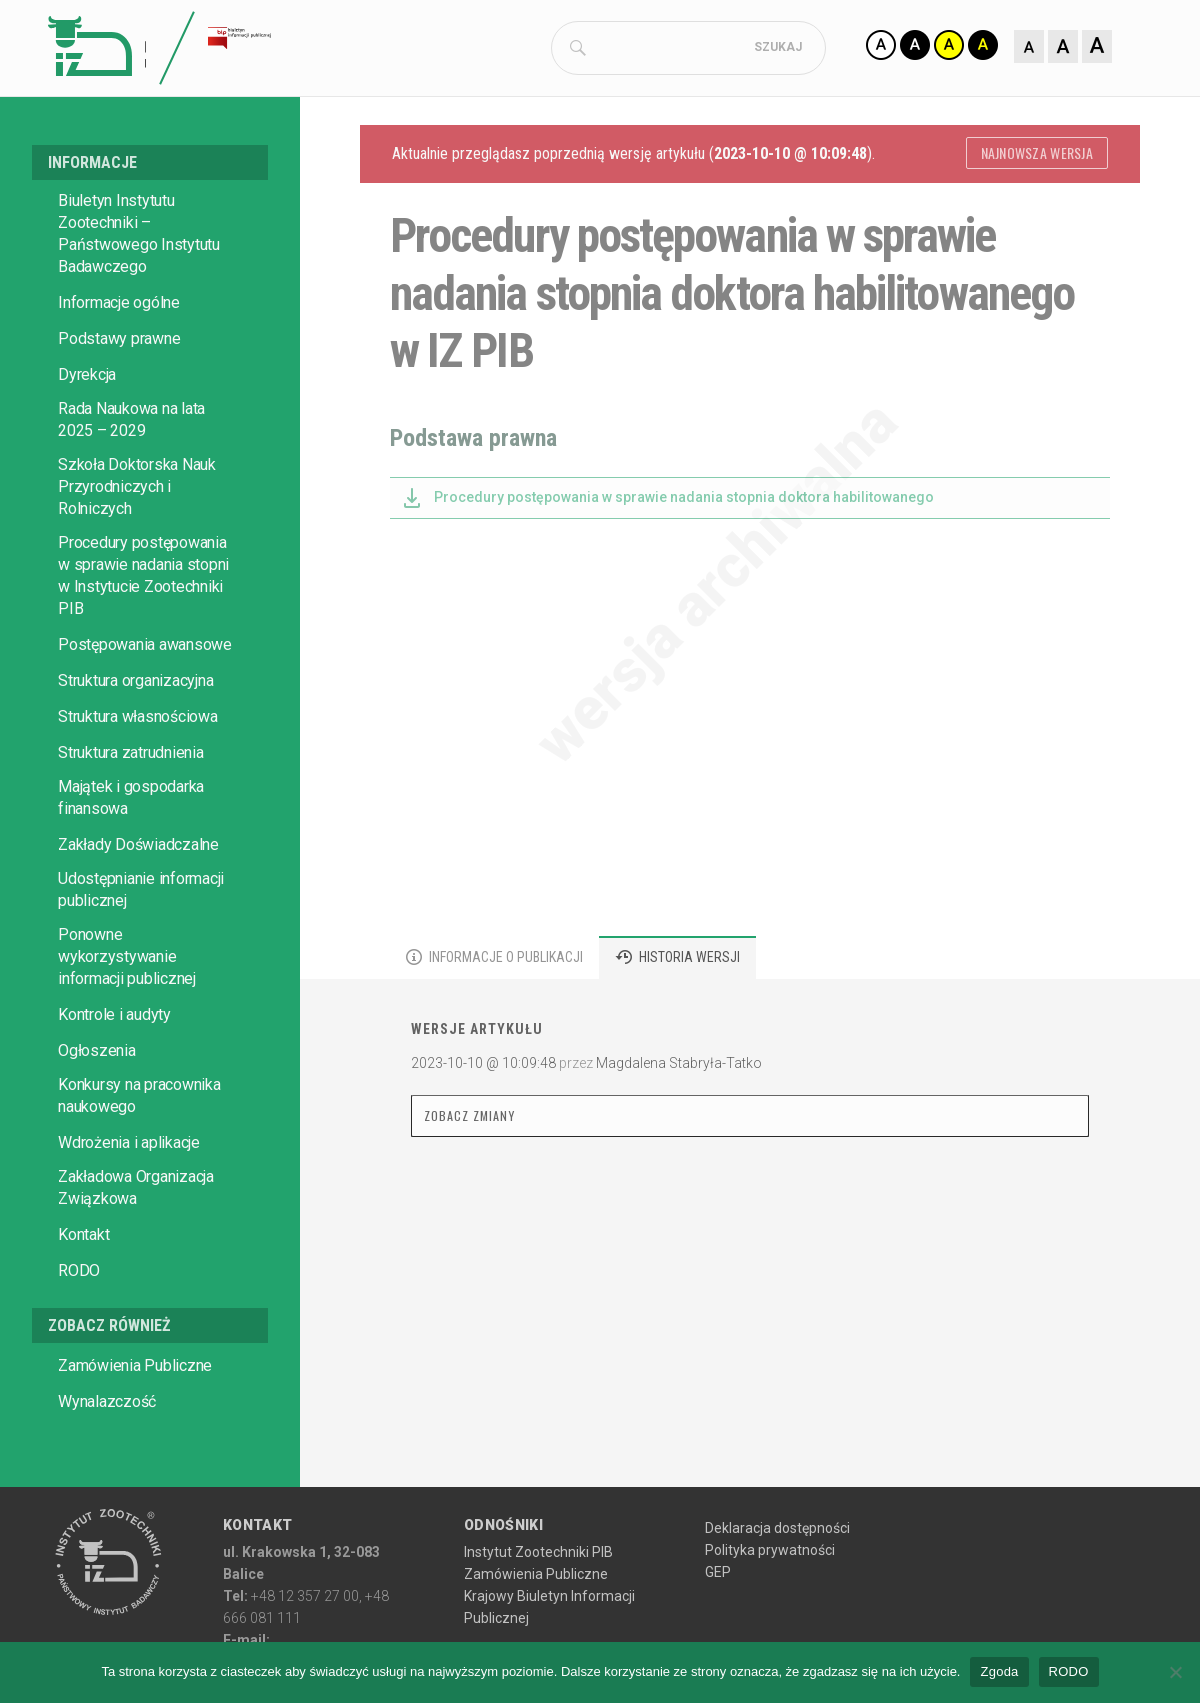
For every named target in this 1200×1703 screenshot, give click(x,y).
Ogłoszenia (97, 1102)
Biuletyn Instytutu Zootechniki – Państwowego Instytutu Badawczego (139, 285)
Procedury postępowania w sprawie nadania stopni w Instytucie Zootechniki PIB (143, 627)
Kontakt (83, 1286)
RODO (79, 1322)
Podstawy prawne (119, 390)
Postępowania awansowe (145, 696)
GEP (718, 1624)
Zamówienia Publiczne (135, 1417)
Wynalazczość (107, 1453)
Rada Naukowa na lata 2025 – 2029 (131, 471)
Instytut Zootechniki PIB (538, 1604)
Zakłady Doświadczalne (138, 896)
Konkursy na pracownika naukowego (139, 1147)
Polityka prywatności (770, 1602)
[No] (1175, 1672)
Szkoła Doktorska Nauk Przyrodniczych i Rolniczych (137, 538)
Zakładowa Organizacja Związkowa (136, 1239)
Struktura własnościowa (138, 768)
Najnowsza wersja (1037, 204)
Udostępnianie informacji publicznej (141, 941)
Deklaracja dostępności (777, 1580)
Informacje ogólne (119, 354)
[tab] (494, 1009)
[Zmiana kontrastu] (947, 48)
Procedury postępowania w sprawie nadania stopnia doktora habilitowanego (684, 549)
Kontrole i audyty (114, 1066)
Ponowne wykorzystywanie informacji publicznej (127, 1008)
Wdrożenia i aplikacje (129, 1194)
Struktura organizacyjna (135, 732)
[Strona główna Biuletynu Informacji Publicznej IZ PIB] (314, 50)
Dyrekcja (87, 426)
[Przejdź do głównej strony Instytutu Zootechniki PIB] (108, 1615)
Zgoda (999, 1671)
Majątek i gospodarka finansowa (131, 849)
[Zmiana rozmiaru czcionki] (930, 100)
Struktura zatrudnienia (131, 804)
